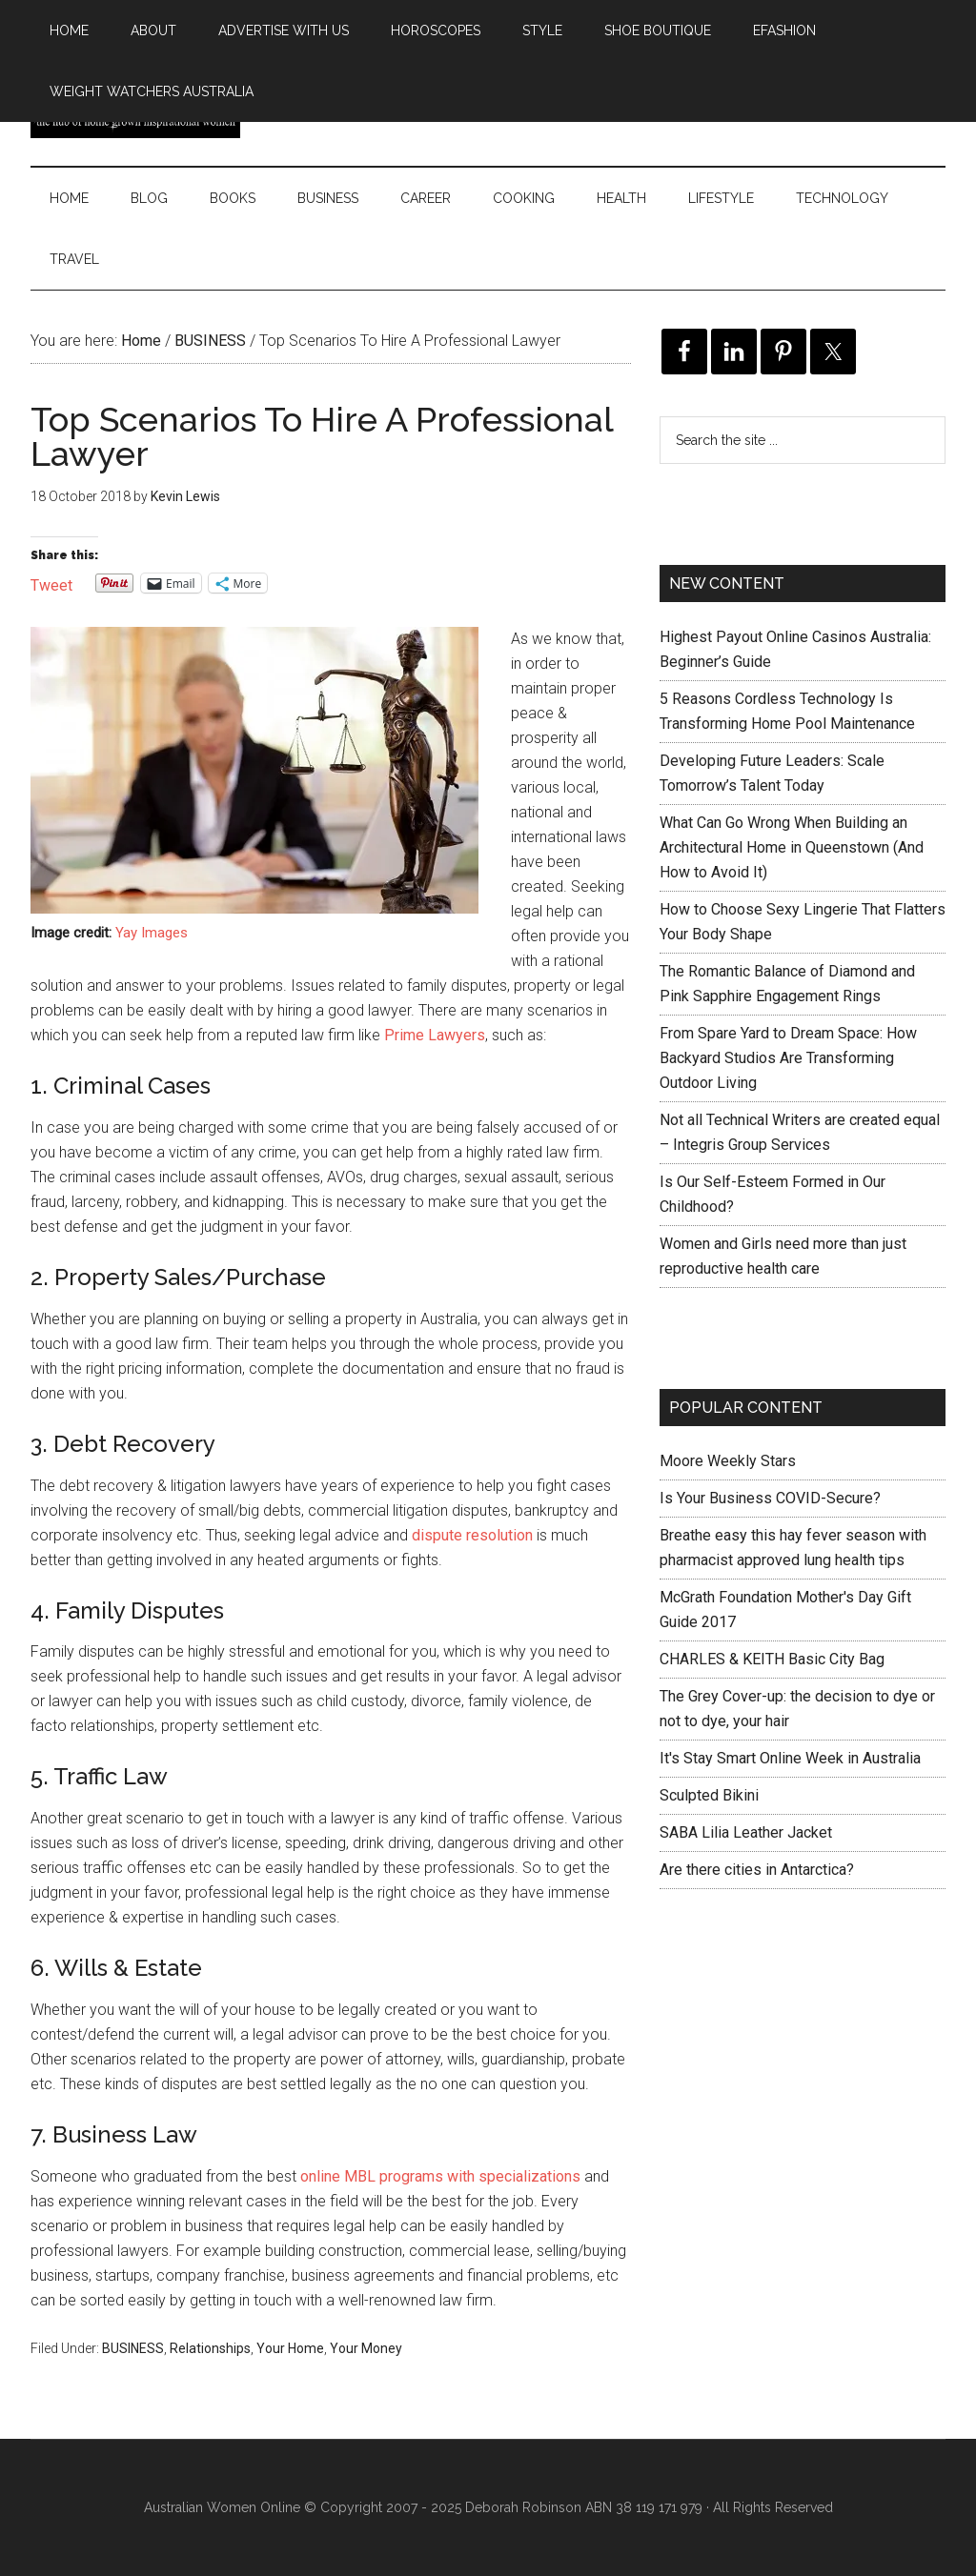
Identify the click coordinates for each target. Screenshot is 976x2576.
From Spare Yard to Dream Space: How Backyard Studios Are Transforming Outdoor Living (788, 1058)
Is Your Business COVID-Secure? (770, 1498)
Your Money (366, 2348)
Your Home (290, 2348)
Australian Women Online (222, 2507)
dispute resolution (472, 1535)
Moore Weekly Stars (728, 1461)
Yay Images (151, 932)
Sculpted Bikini (709, 1795)
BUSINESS (133, 2348)
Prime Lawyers (434, 1035)
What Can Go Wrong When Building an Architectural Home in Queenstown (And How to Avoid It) (792, 847)
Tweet (51, 583)
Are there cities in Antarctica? (757, 1870)
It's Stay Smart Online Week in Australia (790, 1758)
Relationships (210, 2348)
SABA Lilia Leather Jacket (746, 1832)
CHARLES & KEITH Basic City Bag (772, 1659)
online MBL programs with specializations (440, 2176)
